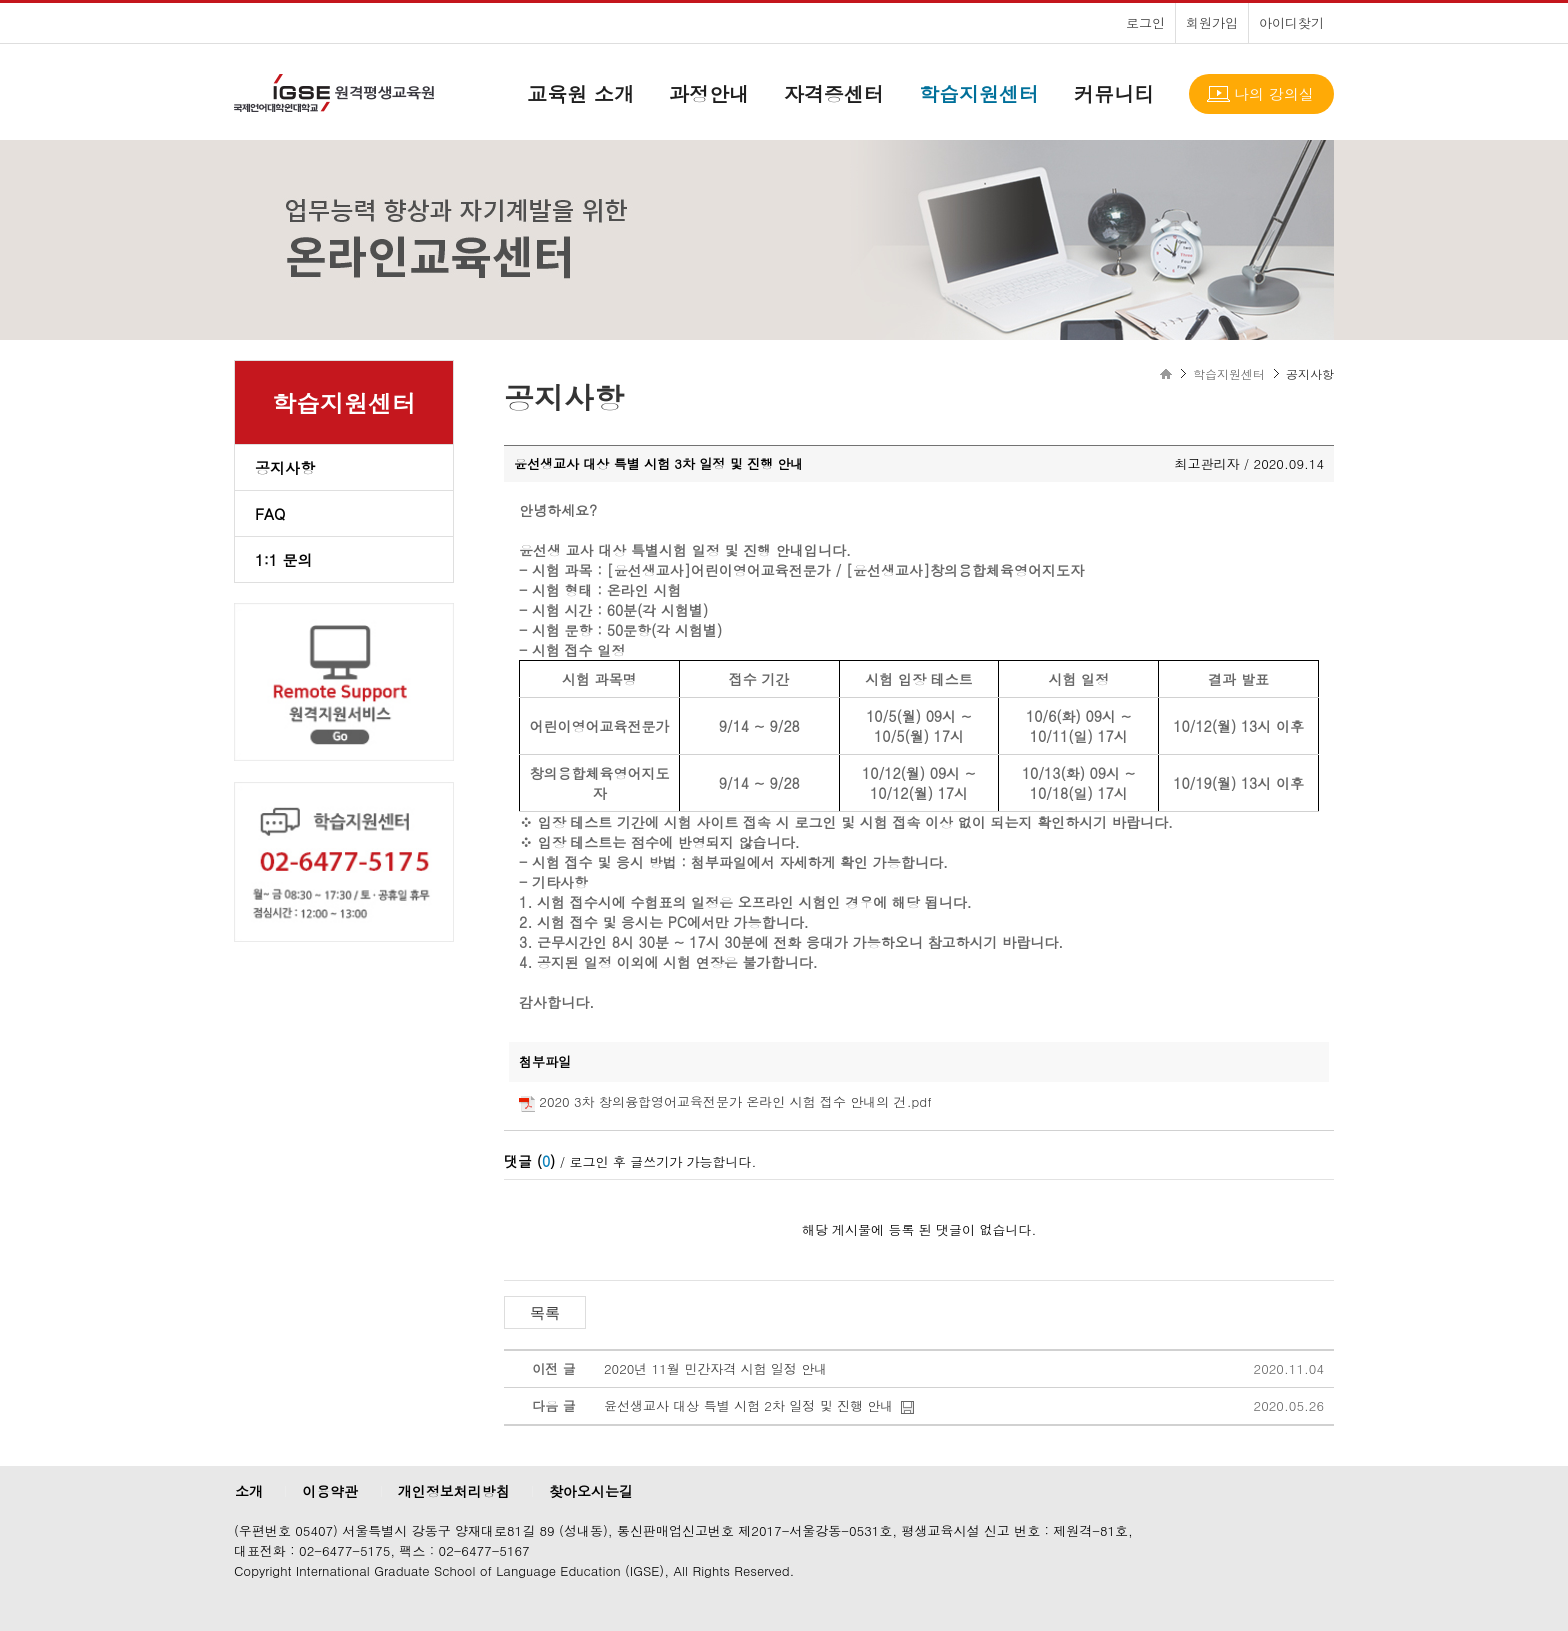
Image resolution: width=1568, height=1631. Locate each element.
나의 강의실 (1274, 93)
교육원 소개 (580, 93)
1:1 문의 (284, 559)
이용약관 (330, 1491)
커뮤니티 (1114, 93)
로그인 (1145, 22)
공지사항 (285, 467)
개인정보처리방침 (454, 1491)
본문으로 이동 (0, 0)
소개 (249, 1491)
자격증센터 (834, 93)
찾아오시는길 (591, 1491)
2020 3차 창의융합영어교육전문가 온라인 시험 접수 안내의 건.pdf (735, 1101)
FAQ (270, 513)
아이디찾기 (1291, 22)
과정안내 (709, 93)
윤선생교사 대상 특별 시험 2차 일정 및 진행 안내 (748, 1405)
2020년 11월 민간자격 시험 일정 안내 (715, 1368)
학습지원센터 (979, 93)
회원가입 (1212, 22)
